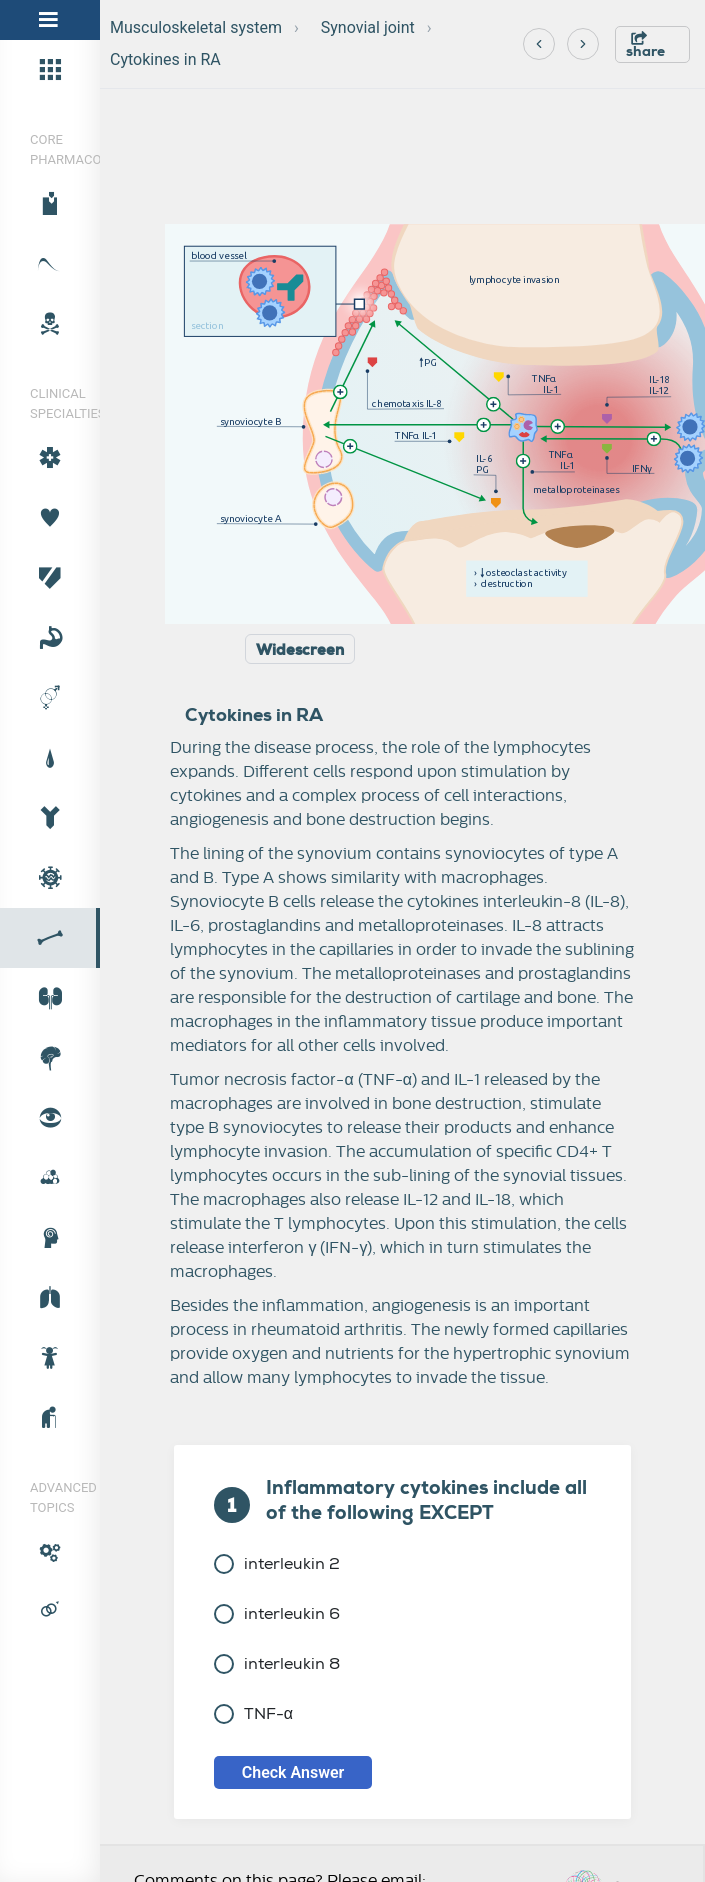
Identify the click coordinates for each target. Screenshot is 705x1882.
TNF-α (253, 1713)
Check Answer (293, 1772)
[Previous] (539, 44)
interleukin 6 (277, 1613)
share (645, 45)
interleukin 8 (277, 1663)
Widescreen (300, 650)
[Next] (583, 44)
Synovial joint (368, 27)
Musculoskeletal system (196, 27)
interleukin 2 (277, 1563)
